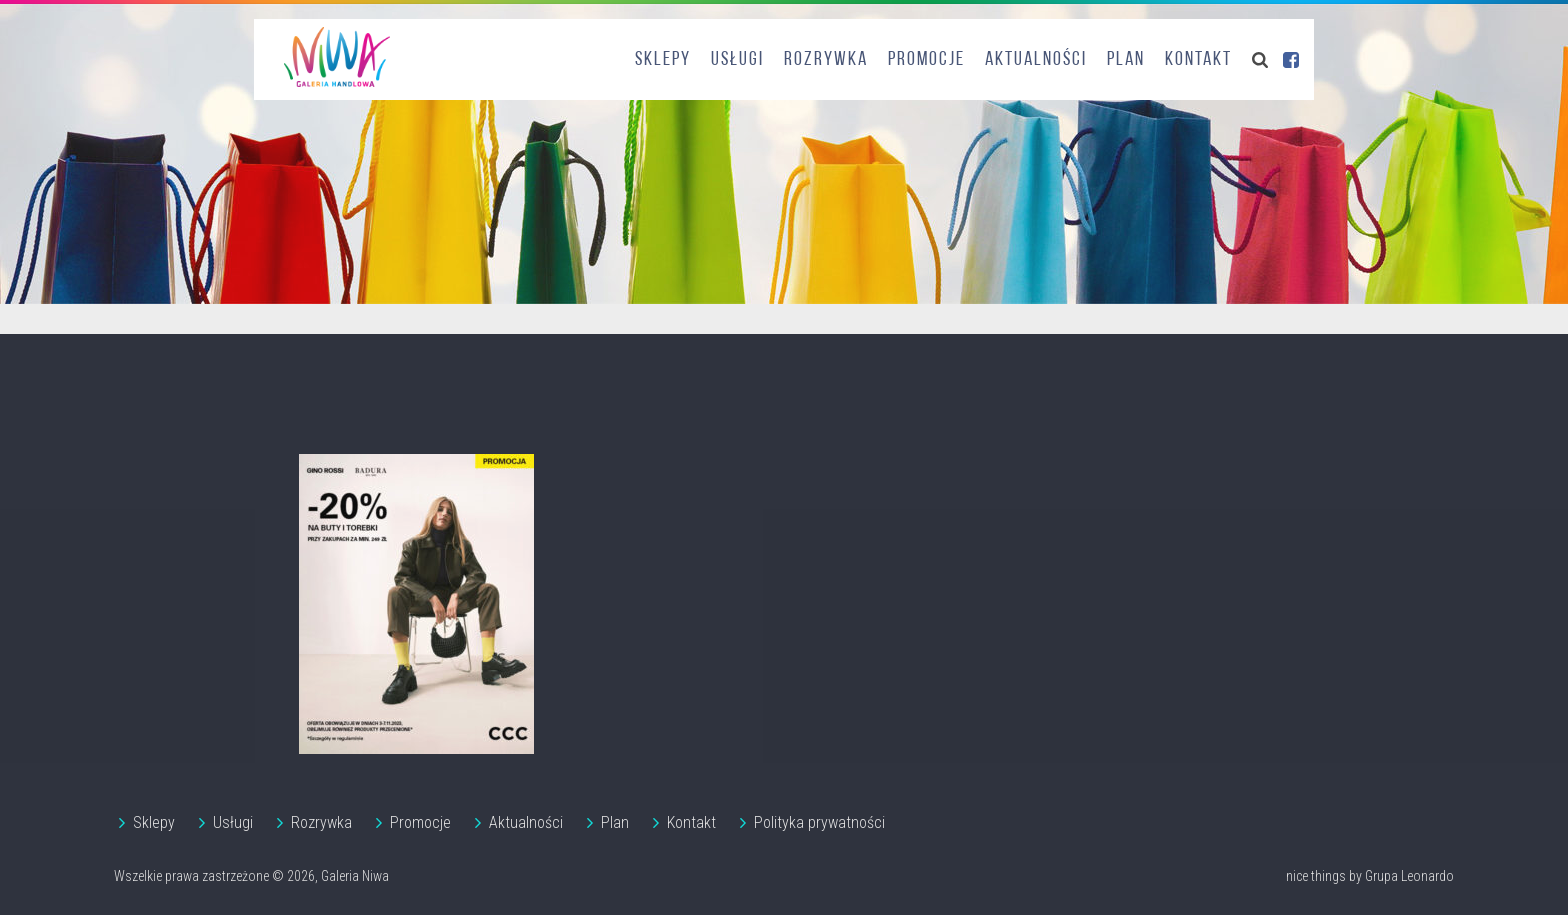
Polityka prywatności (819, 822)
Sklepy (663, 60)
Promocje (926, 60)
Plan (1126, 60)
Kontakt (1198, 60)
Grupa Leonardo (1409, 876)
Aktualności (1036, 60)
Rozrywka (826, 60)
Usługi (737, 60)
